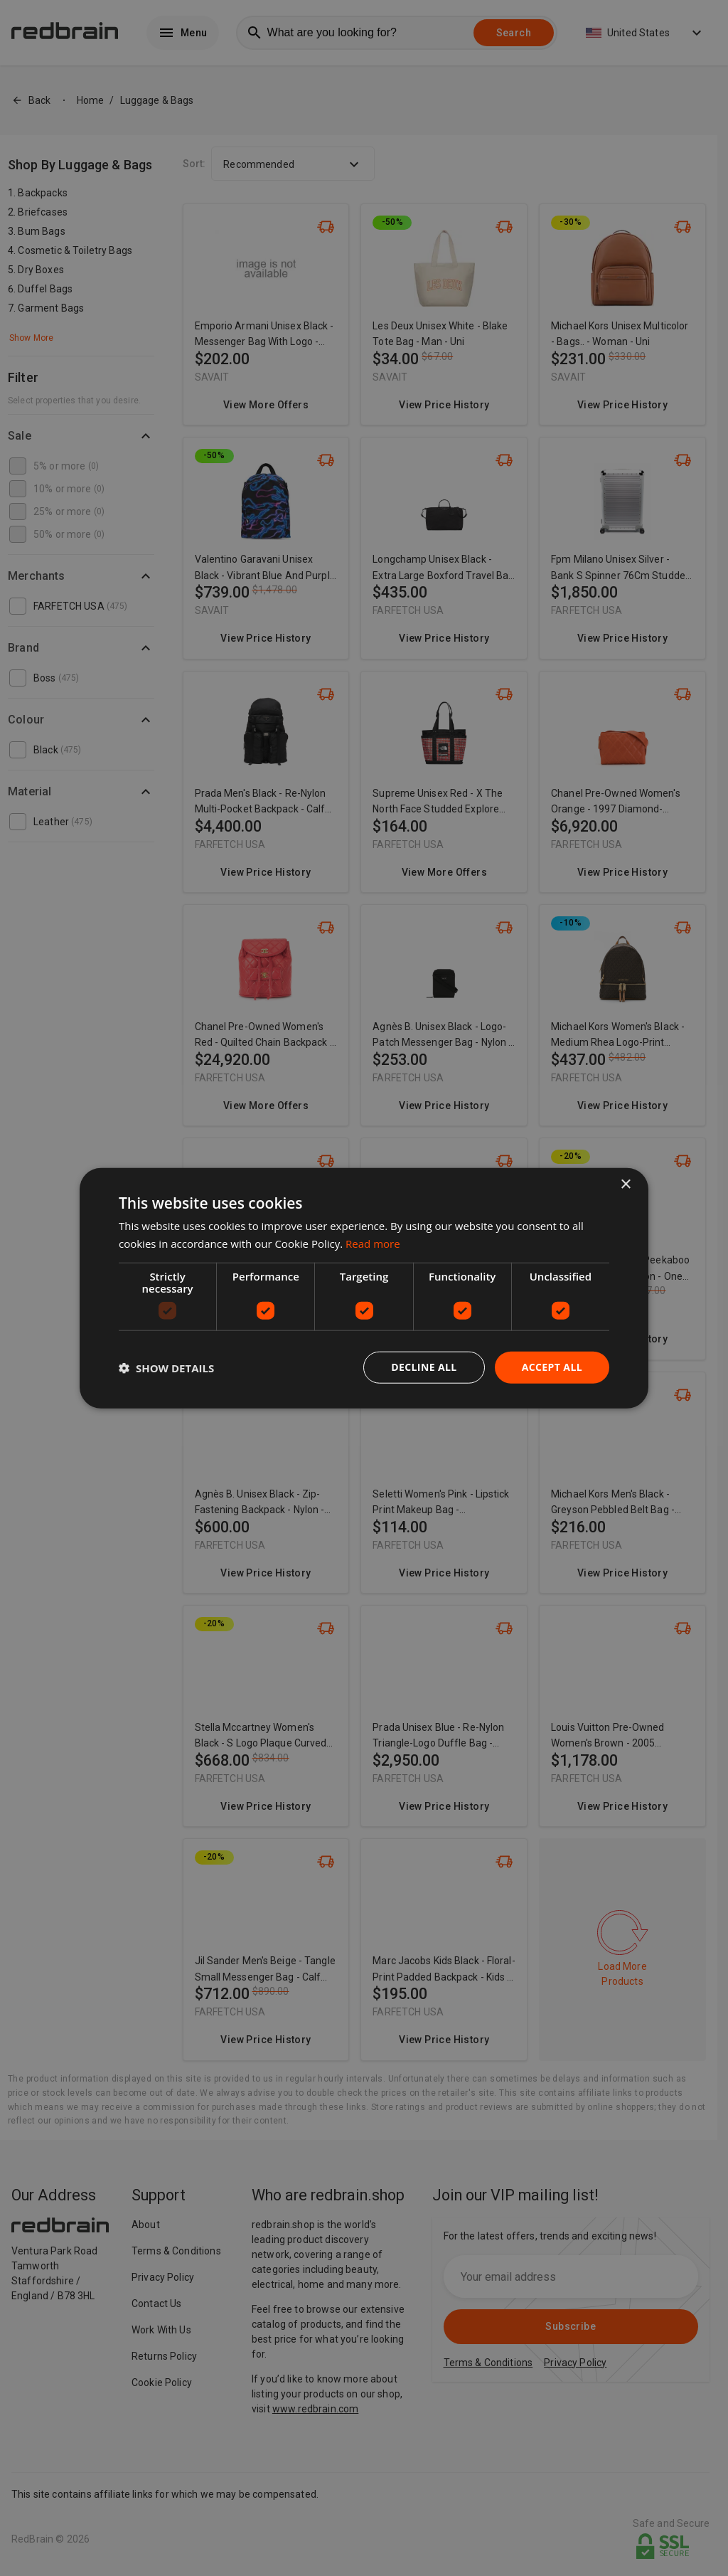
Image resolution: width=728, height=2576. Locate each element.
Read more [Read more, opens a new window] (373, 1243)
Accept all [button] (552, 1367)
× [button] (625, 1184)
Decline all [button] (423, 1367)
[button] (166, 1367)
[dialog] (364, 1288)
